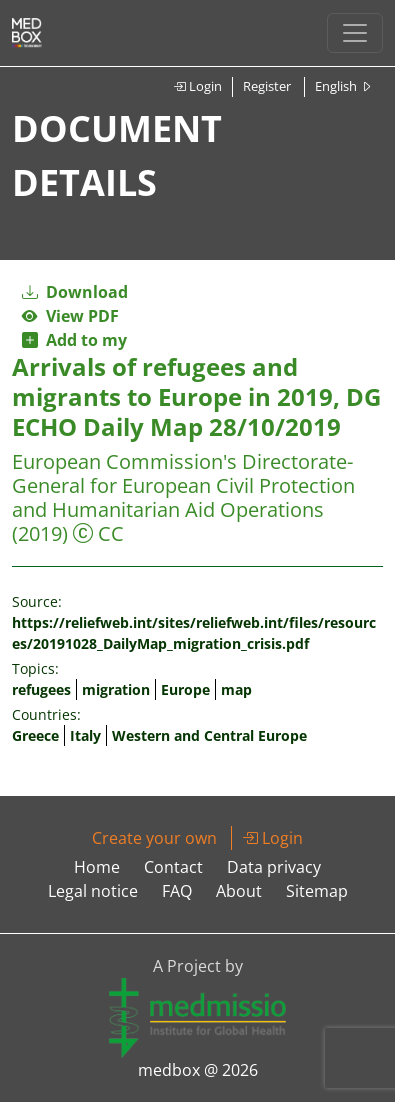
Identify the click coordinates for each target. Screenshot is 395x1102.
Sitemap (317, 891)
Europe (185, 689)
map (236, 689)
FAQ (177, 891)
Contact (173, 867)
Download (75, 292)
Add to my (74, 340)
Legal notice (93, 891)
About (239, 891)
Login (197, 86)
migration (116, 689)
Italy (85, 735)
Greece (35, 735)
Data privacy (274, 867)
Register (267, 86)
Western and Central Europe (209, 735)
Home (97, 867)
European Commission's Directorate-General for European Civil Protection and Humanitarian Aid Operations (183, 485)
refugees (41, 689)
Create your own (154, 838)
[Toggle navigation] (355, 33)
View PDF (70, 316)
